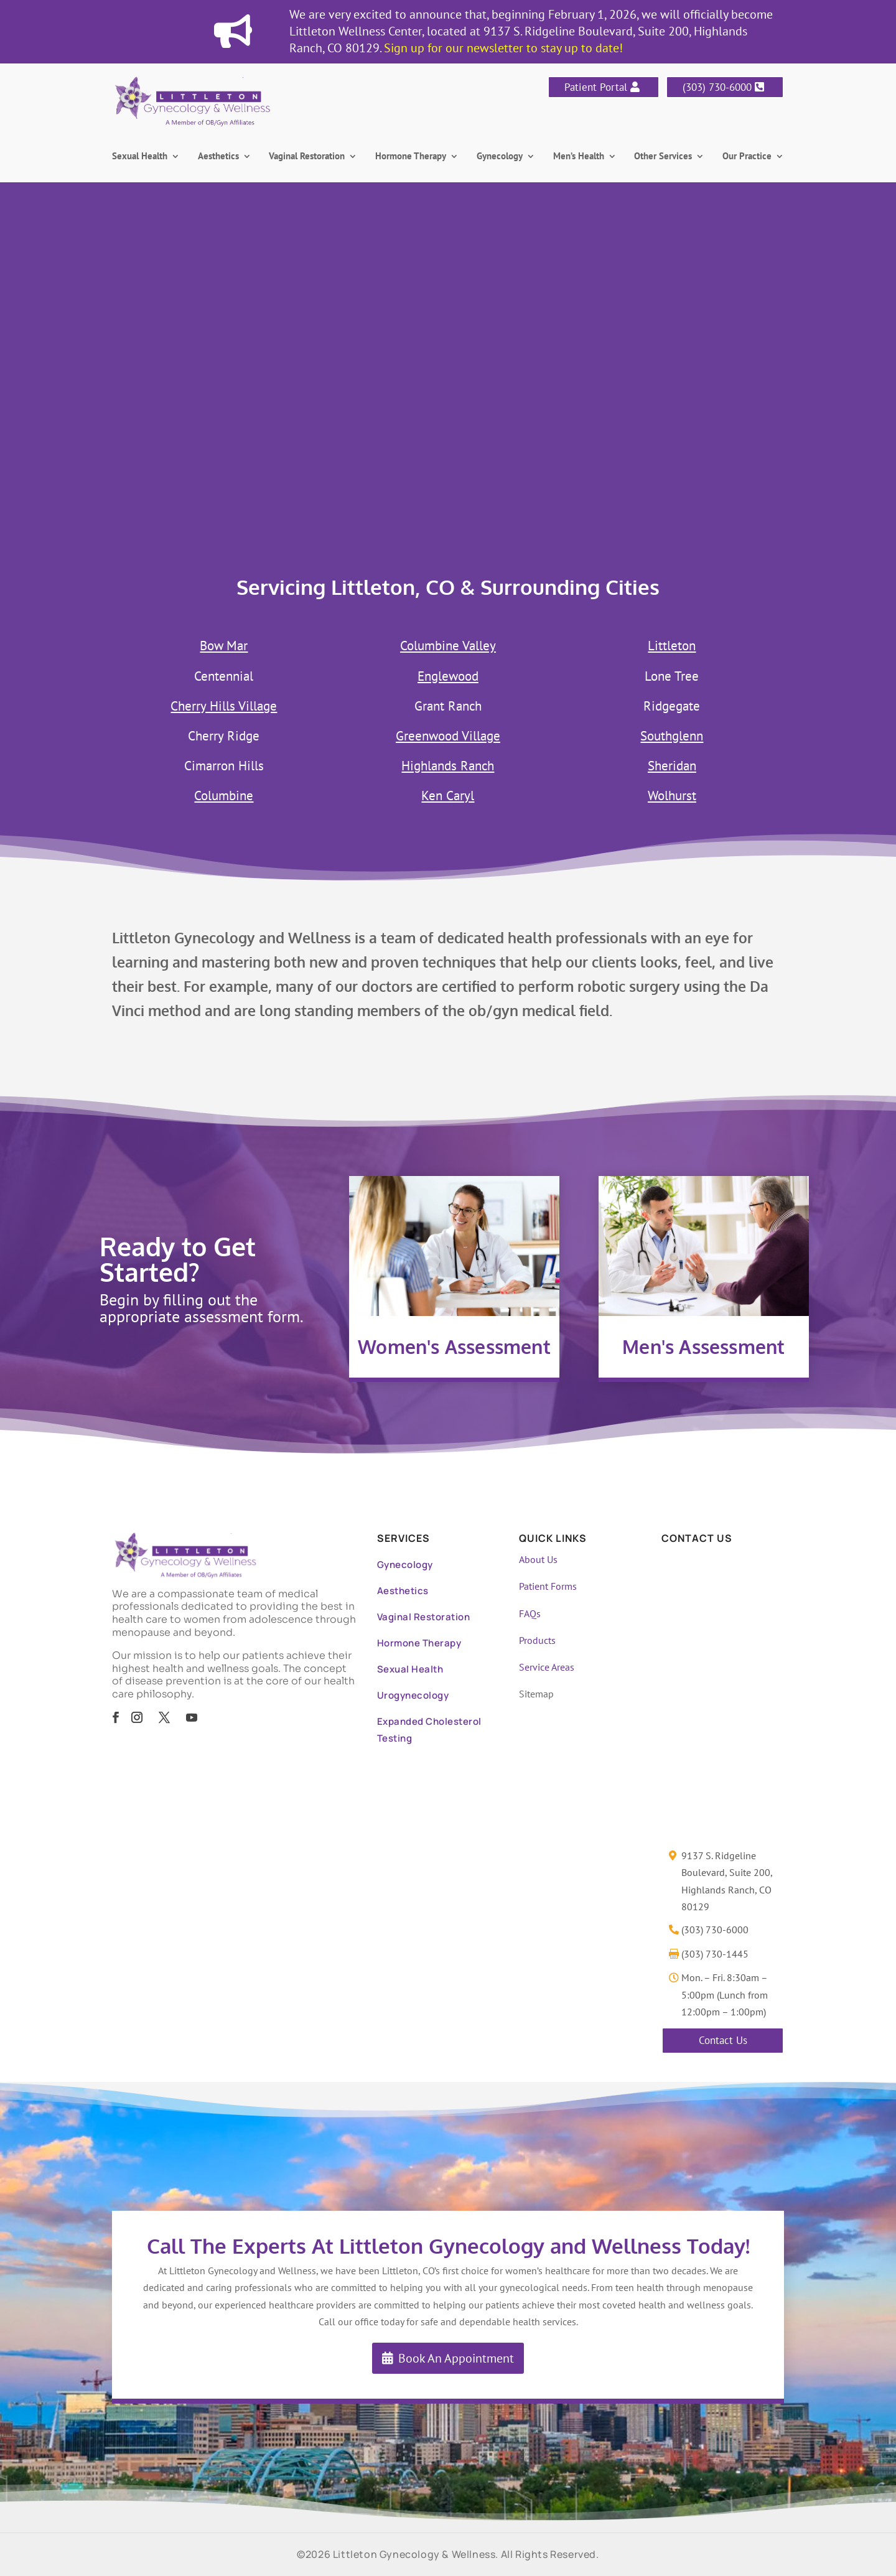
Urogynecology (413, 1695)
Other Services (663, 157)
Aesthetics (218, 157)
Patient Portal (595, 87)
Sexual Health (139, 157)
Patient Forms (548, 1586)
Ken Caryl (447, 795)
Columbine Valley (448, 645)
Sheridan (672, 765)
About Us (538, 1559)
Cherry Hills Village (223, 706)
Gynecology (500, 157)
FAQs (530, 1613)
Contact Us (723, 2040)
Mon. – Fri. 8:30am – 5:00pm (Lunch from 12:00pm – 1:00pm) (724, 1994)
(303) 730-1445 (715, 1954)
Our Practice (747, 157)
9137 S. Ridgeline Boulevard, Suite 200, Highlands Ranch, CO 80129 (727, 1881)
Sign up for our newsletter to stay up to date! (503, 48)
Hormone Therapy (410, 157)
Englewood (448, 676)
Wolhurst (672, 795)
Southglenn (671, 735)
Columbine (223, 795)
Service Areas (546, 1667)
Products (537, 1640)
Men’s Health (578, 157)
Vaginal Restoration (307, 157)
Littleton (672, 645)
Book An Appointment (456, 2358)
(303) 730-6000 (717, 87)
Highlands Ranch (447, 765)
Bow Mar (224, 645)
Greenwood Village (448, 735)
